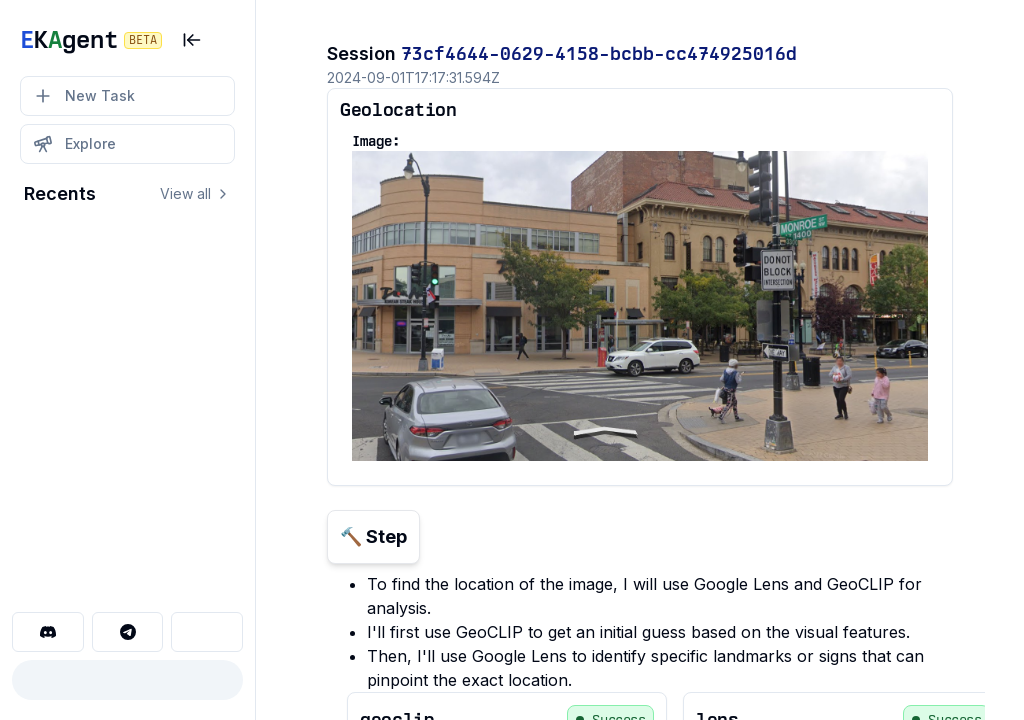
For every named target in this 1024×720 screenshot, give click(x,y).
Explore (74, 144)
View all (195, 193)
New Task (84, 96)
